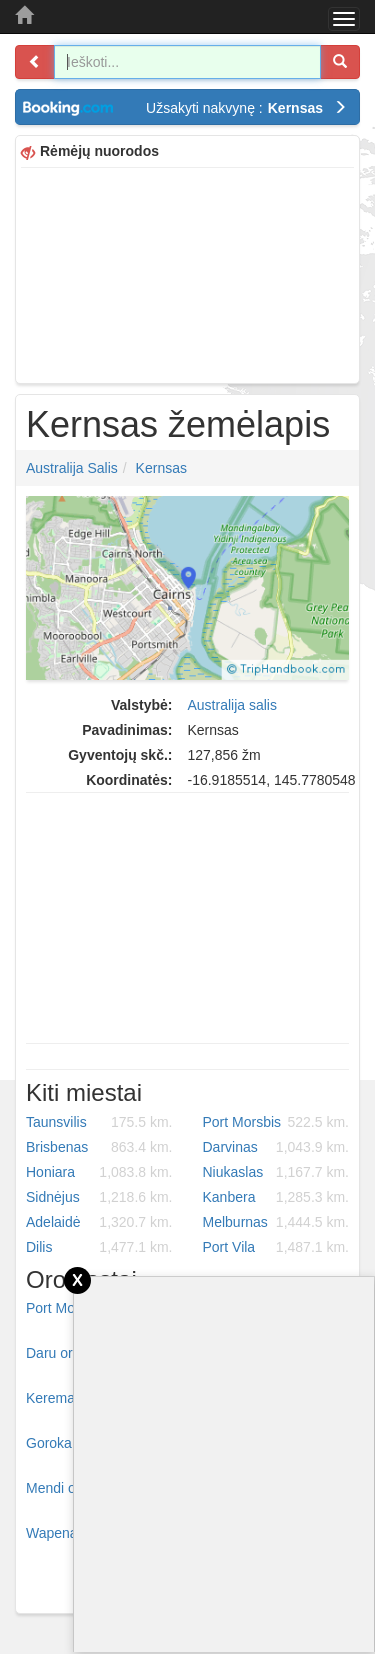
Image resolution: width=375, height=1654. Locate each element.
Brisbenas (99, 1147)
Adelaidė (99, 1222)
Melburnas (276, 1222)
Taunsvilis (99, 1122)
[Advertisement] (187, 273)
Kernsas (161, 468)
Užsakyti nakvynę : (246, 108)
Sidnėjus (99, 1197)
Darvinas (276, 1147)
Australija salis (72, 468)
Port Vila (276, 1247)
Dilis (99, 1247)
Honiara (99, 1172)
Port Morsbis (276, 1122)
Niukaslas (276, 1172)
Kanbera (276, 1197)
